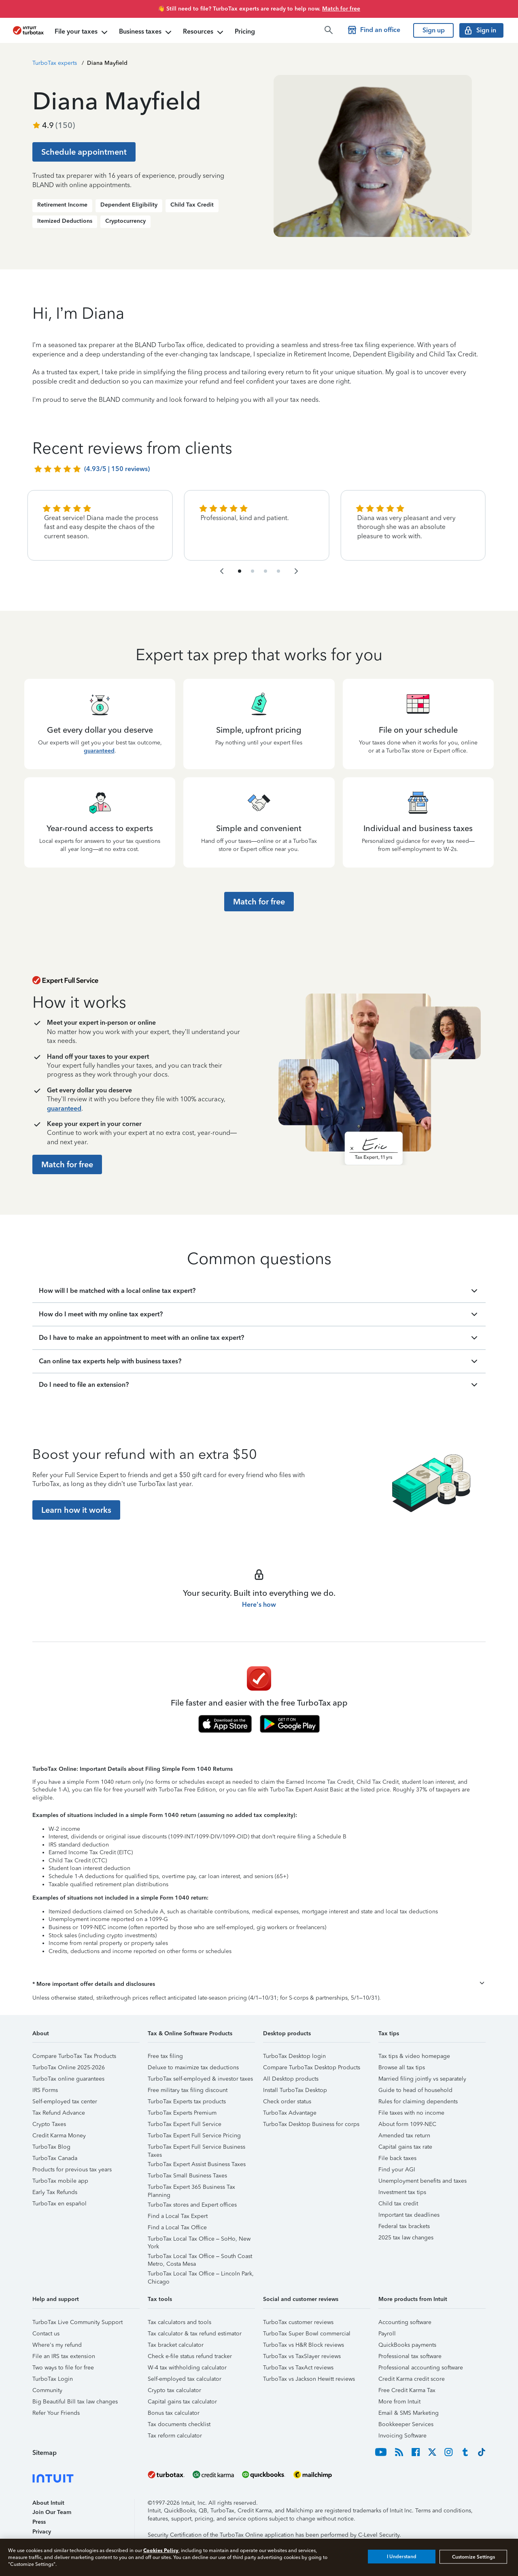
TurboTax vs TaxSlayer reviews (302, 2356)
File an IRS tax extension (63, 2356)
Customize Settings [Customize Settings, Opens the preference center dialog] (473, 2556)
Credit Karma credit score (411, 2379)
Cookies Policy (160, 2550)
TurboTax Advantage (289, 2112)
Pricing (245, 31)
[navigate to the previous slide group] (221, 571)
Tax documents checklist (179, 2424)
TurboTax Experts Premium (182, 2112)
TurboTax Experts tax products (187, 2101)
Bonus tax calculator (174, 2413)
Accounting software (404, 2322)
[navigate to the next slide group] (296, 571)
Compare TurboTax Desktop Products (311, 2067)
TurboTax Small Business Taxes (187, 2175)
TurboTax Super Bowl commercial (306, 2333)
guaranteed (99, 750)
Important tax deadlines (408, 2214)
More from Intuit (399, 2401)
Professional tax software (410, 2356)
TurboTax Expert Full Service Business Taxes (196, 2148)
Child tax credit (398, 2203)
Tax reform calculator (175, 2435)
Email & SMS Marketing (408, 2413)
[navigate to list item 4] (252, 571)
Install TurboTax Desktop (295, 2090)
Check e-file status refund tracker (190, 2356)
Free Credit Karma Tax (406, 2390)
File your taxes (82, 32)
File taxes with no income (411, 2112)
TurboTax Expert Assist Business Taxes (197, 2164)
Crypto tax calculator (174, 2390)
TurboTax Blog (51, 2146)
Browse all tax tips (401, 2067)
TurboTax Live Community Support (77, 2322)
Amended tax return (404, 2135)
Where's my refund (57, 2344)
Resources (204, 32)
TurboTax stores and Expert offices (192, 2204)
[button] (259, 1984)
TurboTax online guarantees (68, 2078)
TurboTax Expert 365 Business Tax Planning (191, 2188)
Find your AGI (396, 2169)
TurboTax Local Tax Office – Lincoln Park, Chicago (201, 2275)
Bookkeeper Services (405, 2424)
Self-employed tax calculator (184, 2379)
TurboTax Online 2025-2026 (68, 2067)
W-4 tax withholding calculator (187, 2367)
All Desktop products (290, 2078)
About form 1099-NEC (407, 2124)
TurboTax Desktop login (294, 2056)
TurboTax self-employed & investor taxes (200, 2078)
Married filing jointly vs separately (422, 2078)
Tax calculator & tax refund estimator (195, 2333)
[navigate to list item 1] (240, 571)
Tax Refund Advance (58, 2112)
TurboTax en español (59, 2203)
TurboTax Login (52, 2379)
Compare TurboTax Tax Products (74, 2056)
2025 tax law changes (405, 2237)
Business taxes (146, 32)
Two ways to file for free (63, 2367)
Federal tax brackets (404, 2226)
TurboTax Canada (54, 2158)
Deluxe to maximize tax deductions (193, 2067)
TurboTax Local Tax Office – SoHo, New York (199, 2240)
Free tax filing (165, 2056)
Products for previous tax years (72, 2169)
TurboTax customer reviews (298, 2322)
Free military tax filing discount (187, 2090)
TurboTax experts (54, 63)
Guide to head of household (415, 2090)
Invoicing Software (402, 2435)
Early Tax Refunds (54, 2192)
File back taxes (397, 2158)
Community (47, 2390)
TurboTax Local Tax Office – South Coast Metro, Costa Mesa (200, 2257)
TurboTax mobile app (60, 2180)
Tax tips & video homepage (414, 2056)
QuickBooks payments (407, 2344)
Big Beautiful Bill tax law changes (75, 2401)
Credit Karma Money (59, 2135)
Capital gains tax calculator (182, 2401)
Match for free (341, 8)
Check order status (287, 2101)
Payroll (387, 2333)
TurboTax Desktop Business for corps (311, 2124)
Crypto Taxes (49, 2124)
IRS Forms (45, 2090)
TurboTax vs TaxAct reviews (298, 2367)
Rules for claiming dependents (418, 2101)
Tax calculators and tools (179, 2322)
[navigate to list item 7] (265, 571)
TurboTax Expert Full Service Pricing (194, 2135)
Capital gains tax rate (405, 2146)
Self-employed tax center (64, 2101)
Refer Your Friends (56, 2413)
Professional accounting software (420, 2367)
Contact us (45, 2333)
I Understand (401, 2556)
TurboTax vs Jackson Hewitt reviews (309, 2379)
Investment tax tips (402, 2192)
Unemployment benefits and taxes (422, 2180)
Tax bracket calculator (176, 2344)
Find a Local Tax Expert (178, 2216)
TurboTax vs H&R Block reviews (303, 2344)
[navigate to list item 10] (278, 571)
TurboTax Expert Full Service (184, 2124)
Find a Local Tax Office (177, 2227)
